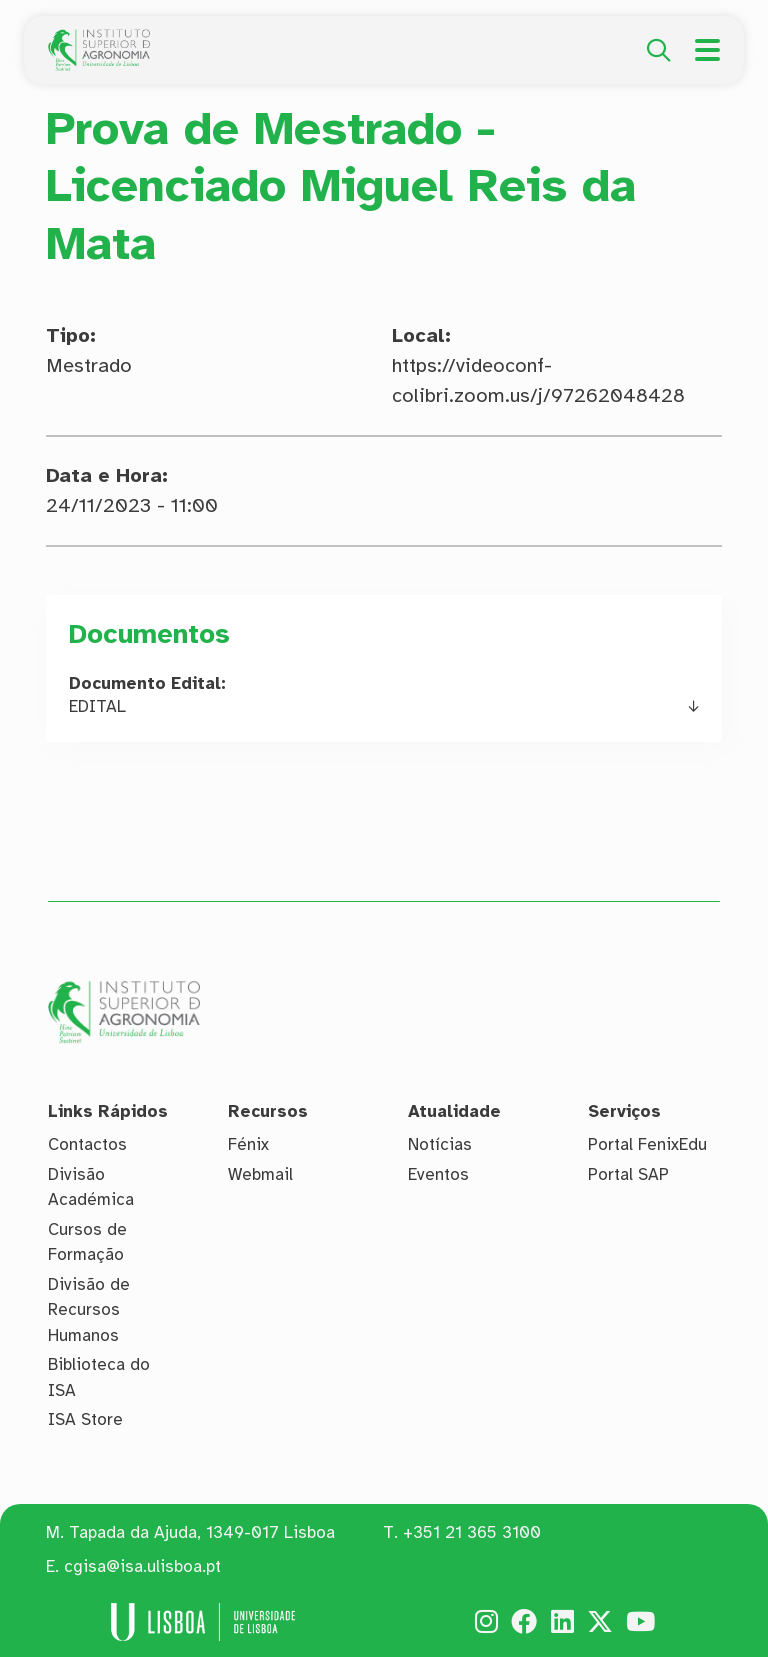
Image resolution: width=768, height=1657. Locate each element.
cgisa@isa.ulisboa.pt (142, 1566)
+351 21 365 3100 (472, 1532)
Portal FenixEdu (647, 1144)
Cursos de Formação (87, 1242)
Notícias (440, 1144)
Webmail (260, 1174)
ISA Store (85, 1419)
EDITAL (97, 706)
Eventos (438, 1174)
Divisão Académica (91, 1187)
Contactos (87, 1144)
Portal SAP (628, 1174)
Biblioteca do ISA (99, 1377)
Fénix (248, 1144)
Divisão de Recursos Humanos (89, 1310)
